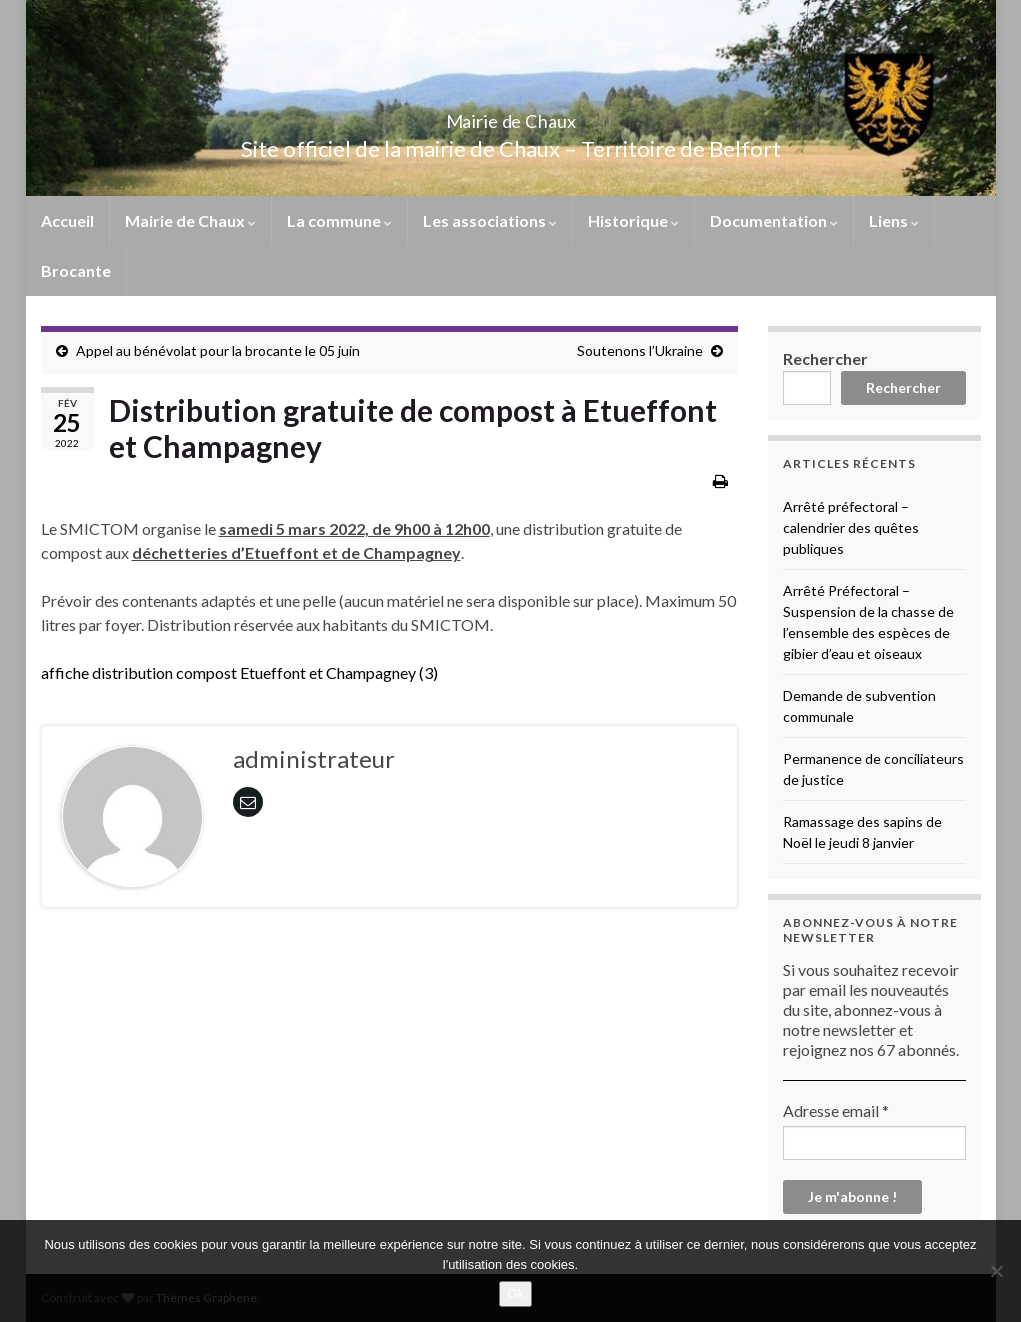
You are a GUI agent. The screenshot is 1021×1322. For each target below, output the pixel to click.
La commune (339, 220)
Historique (633, 220)
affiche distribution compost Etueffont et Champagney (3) (239, 672)
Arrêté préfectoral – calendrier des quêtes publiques (851, 527)
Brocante (76, 270)
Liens (894, 220)
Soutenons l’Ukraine (640, 350)
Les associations (490, 220)
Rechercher (825, 358)
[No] (996, 1271)
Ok (515, 1293)
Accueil (67, 220)
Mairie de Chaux (511, 115)
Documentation (774, 220)
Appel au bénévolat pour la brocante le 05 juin (218, 350)
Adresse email (836, 1110)
